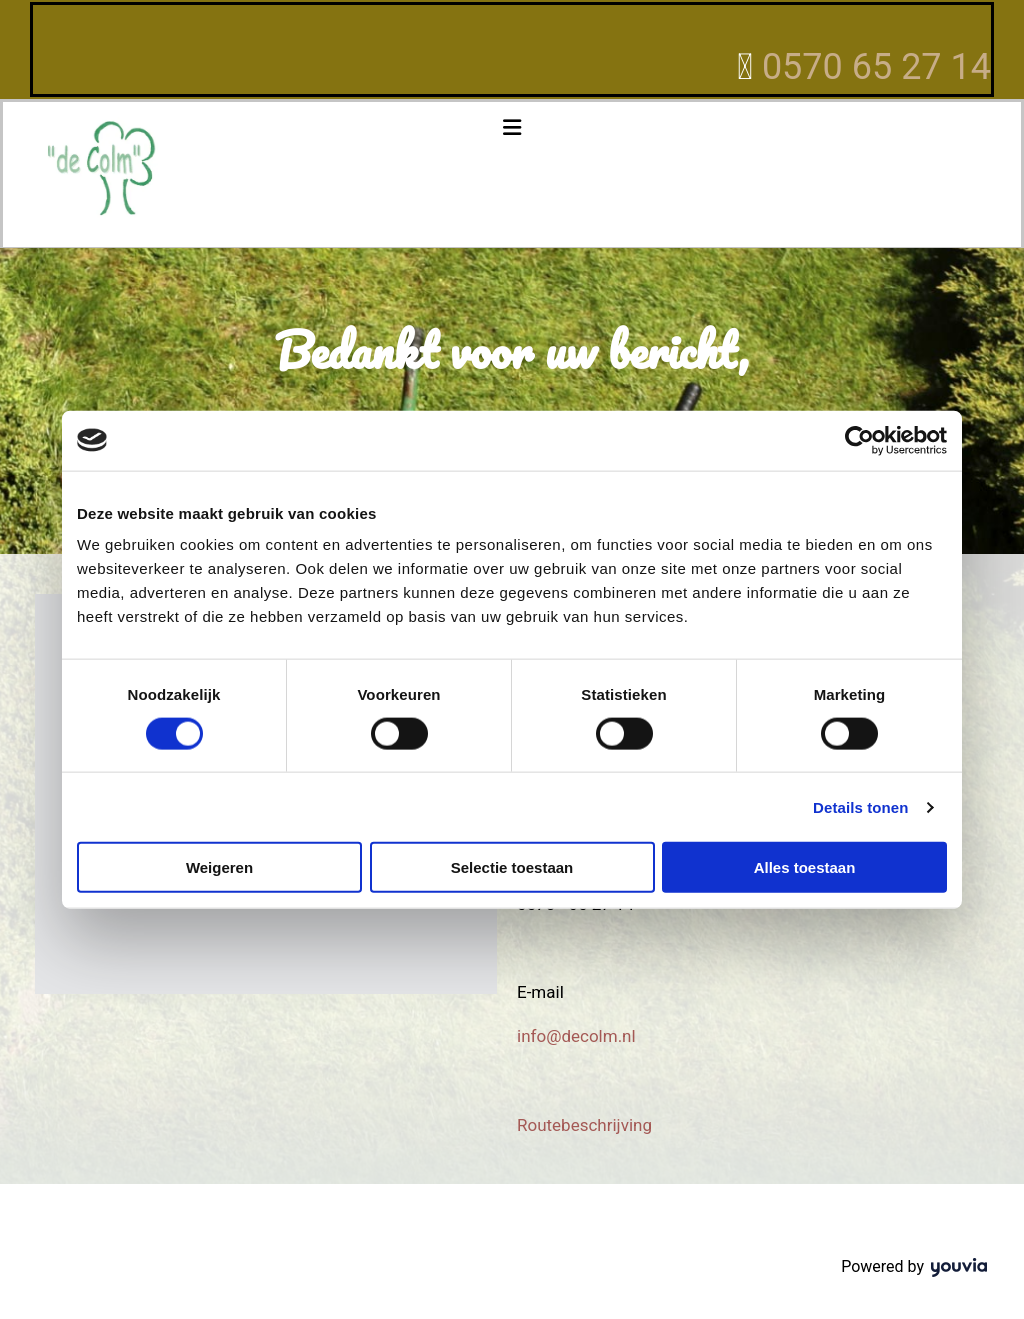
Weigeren (219, 867)
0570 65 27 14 (876, 67)
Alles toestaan (805, 867)
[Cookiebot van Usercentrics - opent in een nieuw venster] (859, 440)
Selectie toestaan (512, 867)
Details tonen (860, 806)
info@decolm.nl (576, 1036)
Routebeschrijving (584, 1125)
